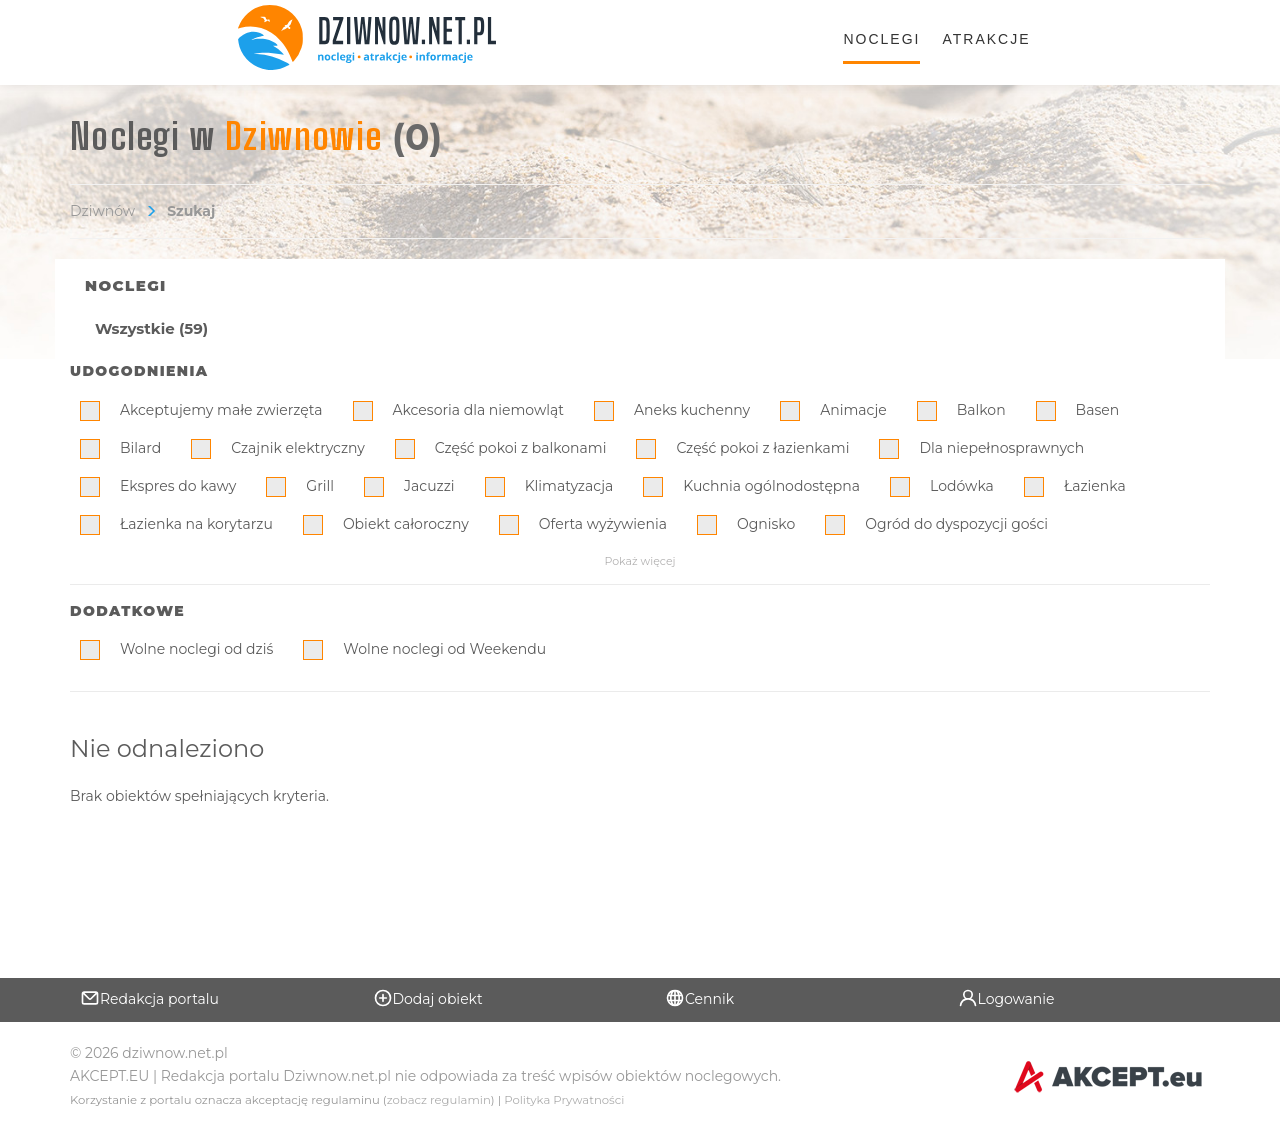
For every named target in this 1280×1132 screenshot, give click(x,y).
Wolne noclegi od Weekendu (444, 649)
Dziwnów (102, 211)
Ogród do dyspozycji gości (956, 524)
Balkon (981, 410)
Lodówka (962, 486)
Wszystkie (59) (151, 328)
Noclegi (881, 39)
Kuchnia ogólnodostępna (771, 486)
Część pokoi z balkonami (521, 448)
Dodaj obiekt (428, 998)
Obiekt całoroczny (406, 524)
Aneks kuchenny (692, 410)
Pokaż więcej (639, 561)
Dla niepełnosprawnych (1001, 448)
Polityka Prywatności (564, 1100)
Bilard (140, 448)
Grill (320, 486)
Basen (1098, 410)
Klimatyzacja (569, 486)
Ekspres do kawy (178, 486)
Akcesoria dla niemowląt (478, 410)
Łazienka (1095, 486)
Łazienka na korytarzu (196, 524)
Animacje (853, 410)
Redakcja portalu (149, 998)
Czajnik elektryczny (298, 448)
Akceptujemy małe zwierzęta (221, 410)
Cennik (699, 998)
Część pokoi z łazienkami (762, 448)
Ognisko (766, 524)
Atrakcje (986, 39)
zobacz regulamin (439, 1100)
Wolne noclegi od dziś (196, 649)
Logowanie (1006, 998)
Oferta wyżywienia (603, 524)
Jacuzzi (429, 486)
